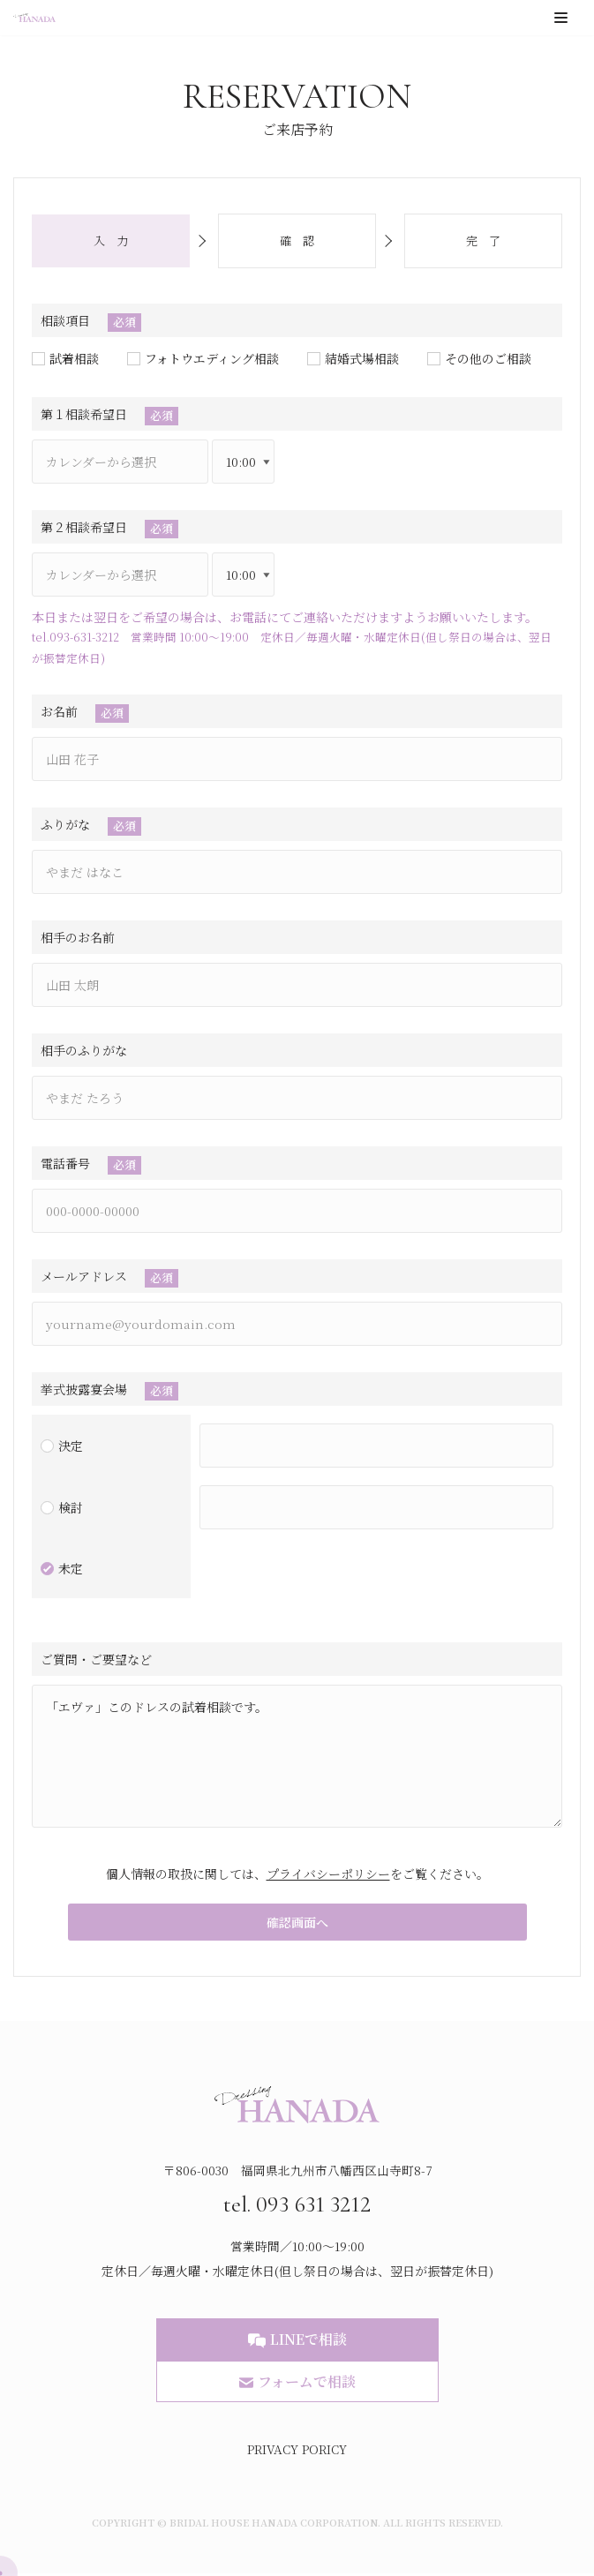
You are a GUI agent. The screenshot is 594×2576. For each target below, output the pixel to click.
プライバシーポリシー (328, 1873)
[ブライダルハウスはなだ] (34, 18)
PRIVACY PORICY (297, 2451)
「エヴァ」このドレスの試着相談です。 (297, 1756)
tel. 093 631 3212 (297, 2205)
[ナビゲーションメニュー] (561, 18)
